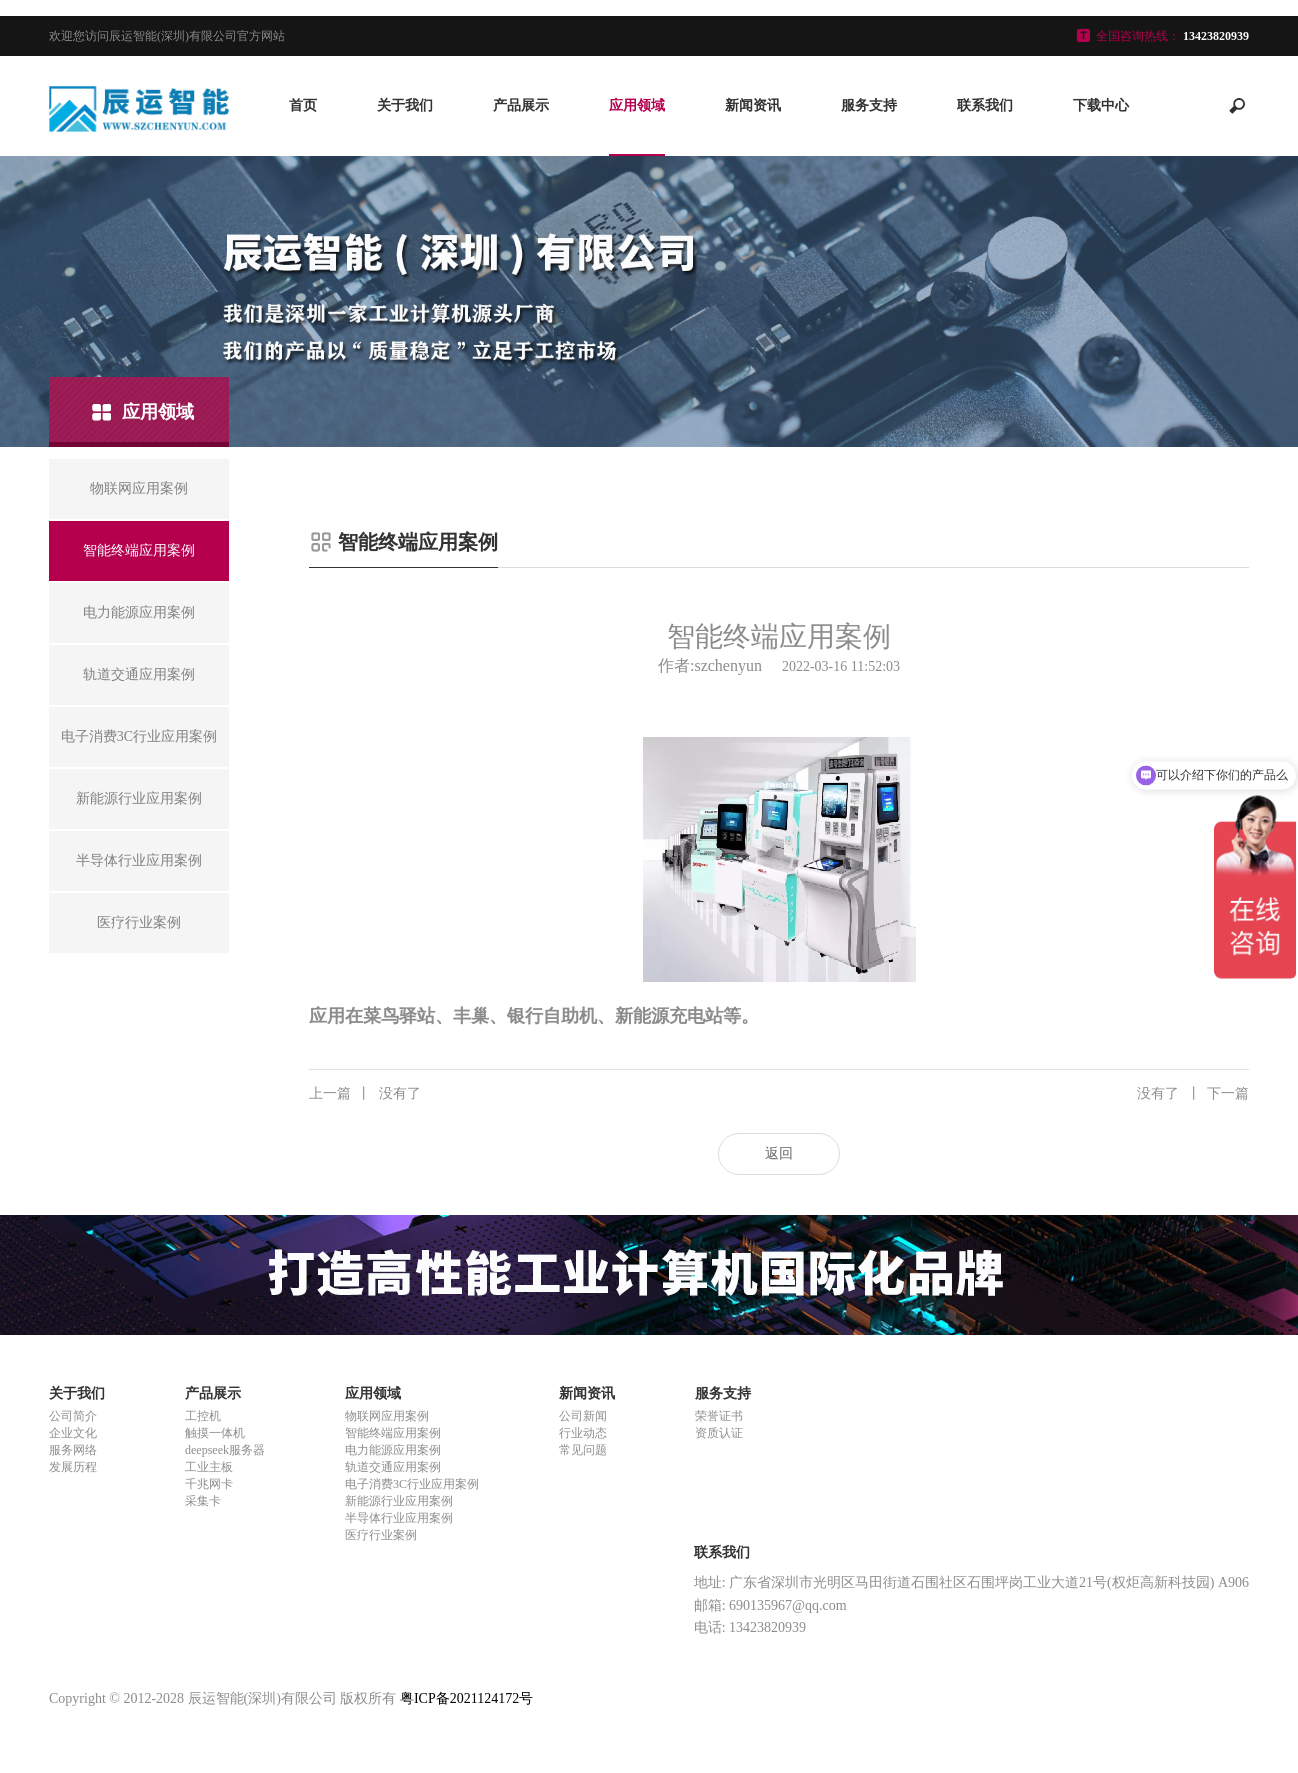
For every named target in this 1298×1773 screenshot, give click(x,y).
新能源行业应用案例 (399, 1501)
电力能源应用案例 (393, 1450)
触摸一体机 (215, 1433)
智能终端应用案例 (393, 1433)
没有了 (365, 1094)
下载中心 (1101, 105)
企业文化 (73, 1433)
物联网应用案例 (387, 1416)
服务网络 (73, 1450)
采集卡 (203, 1501)
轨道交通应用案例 (393, 1467)
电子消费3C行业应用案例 (412, 1484)
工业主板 (209, 1467)
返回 (779, 1153)
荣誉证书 (719, 1416)
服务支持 (869, 105)
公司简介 (73, 1416)
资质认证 (719, 1433)
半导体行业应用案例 (399, 1518)
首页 (303, 105)
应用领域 (637, 105)
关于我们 (405, 105)
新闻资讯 (753, 105)
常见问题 (583, 1450)
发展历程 (73, 1467)
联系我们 (985, 105)
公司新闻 (583, 1416)
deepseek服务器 (225, 1450)
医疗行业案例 (381, 1535)
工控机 (203, 1416)
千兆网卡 (209, 1484)
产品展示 (521, 105)
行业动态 (583, 1433)
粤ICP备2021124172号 (466, 1698)
